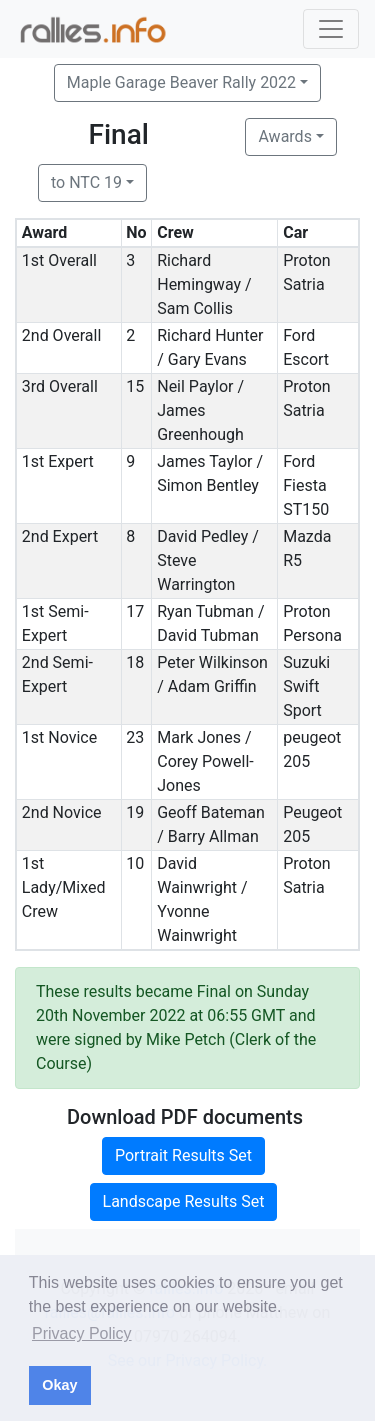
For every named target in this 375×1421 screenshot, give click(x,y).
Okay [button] (59, 1385)
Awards (284, 136)
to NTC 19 (86, 182)
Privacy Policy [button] (82, 1333)
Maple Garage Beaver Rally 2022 (181, 82)
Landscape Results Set (184, 1201)
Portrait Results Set (183, 1155)
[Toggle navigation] (331, 29)
